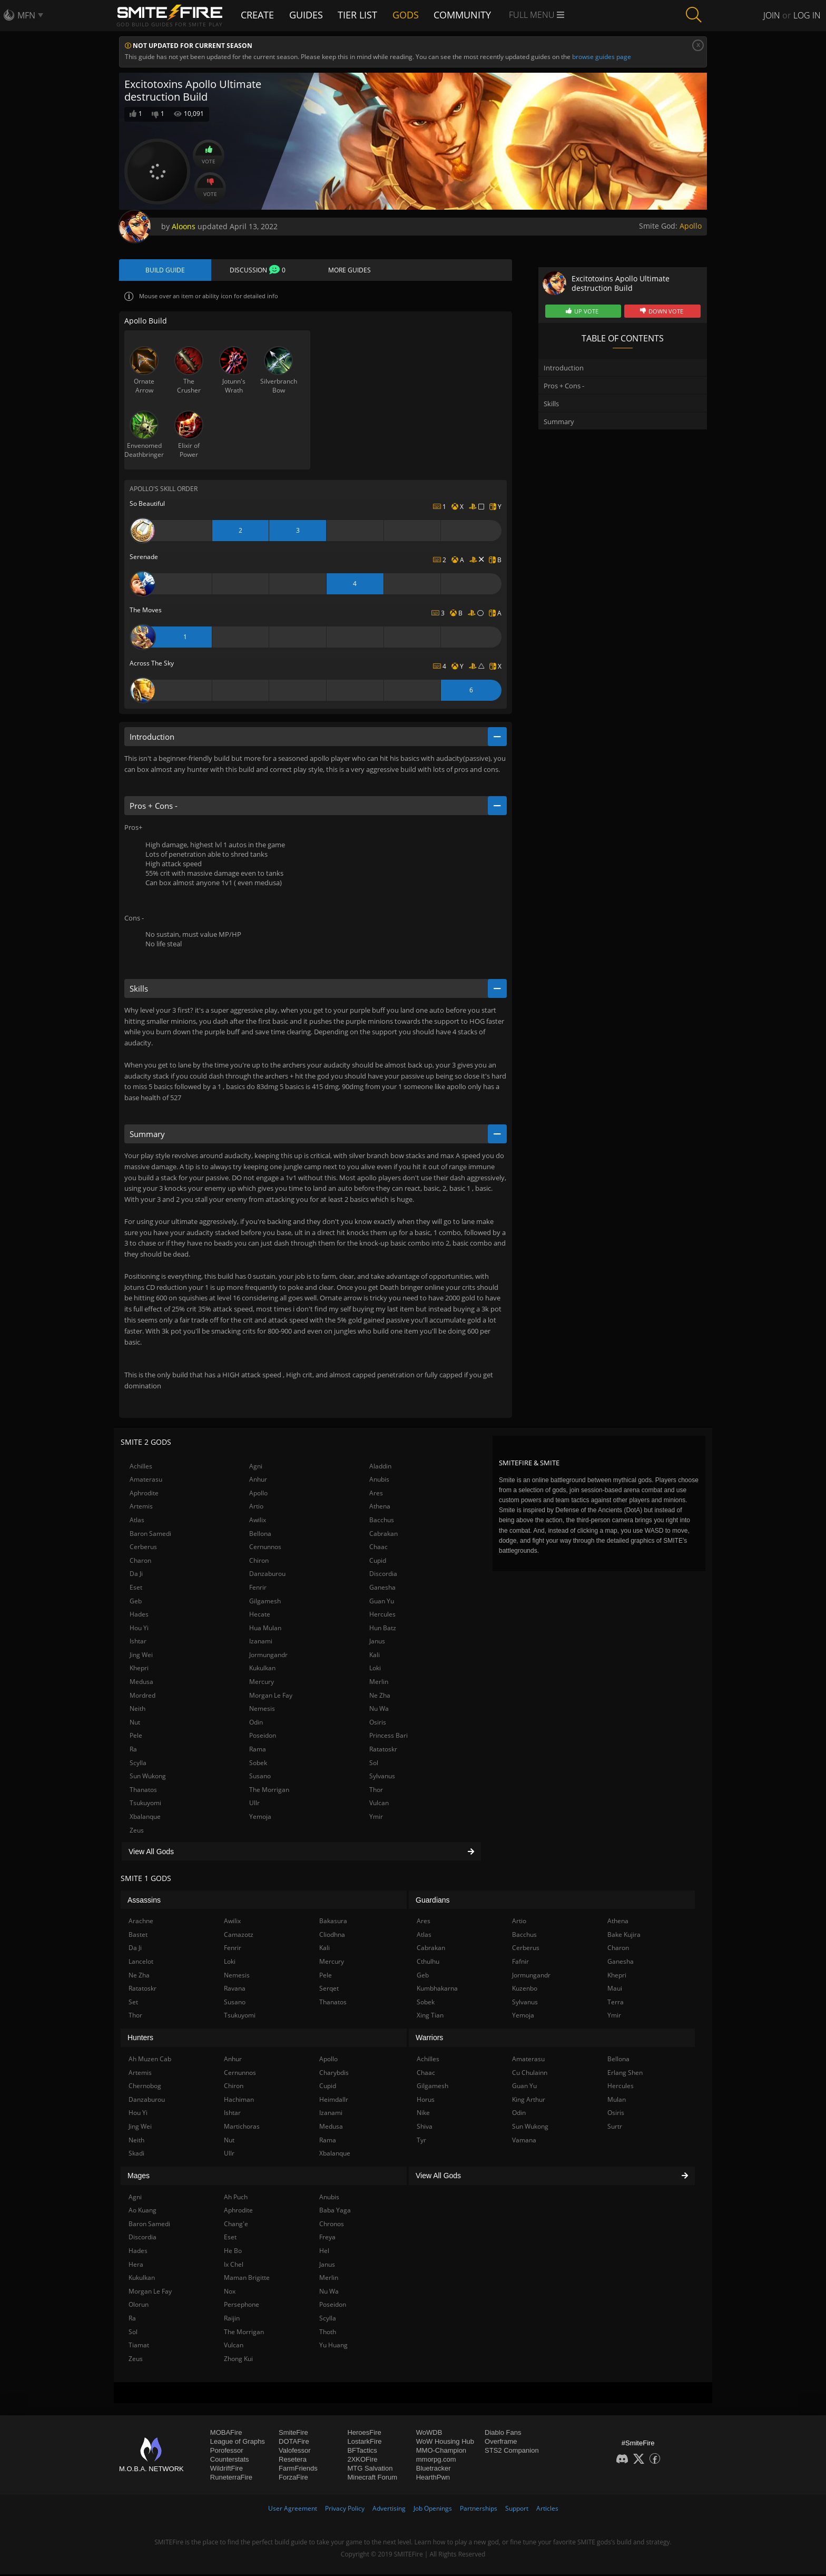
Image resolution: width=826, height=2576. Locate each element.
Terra (615, 2003)
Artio (256, 1507)
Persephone (241, 2305)
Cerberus (143, 1548)
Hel (324, 2252)
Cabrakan (383, 1534)
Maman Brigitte (247, 2279)
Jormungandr (268, 1656)
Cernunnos (265, 1548)
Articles (547, 2509)
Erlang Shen (625, 2073)
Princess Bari (388, 1736)
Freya (327, 2238)
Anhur (258, 1480)
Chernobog (145, 2087)
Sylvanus (382, 1777)
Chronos (331, 2225)
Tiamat (139, 2346)
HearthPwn (433, 2479)
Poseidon (262, 1736)
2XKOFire (362, 2461)
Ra (133, 1750)
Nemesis (262, 1710)
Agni (255, 1467)
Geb (136, 1602)
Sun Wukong (148, 1777)
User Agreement (292, 2509)
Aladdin (380, 1467)
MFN (26, 15)
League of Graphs (237, 2443)
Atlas (137, 1521)
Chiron (259, 1562)
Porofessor (226, 2452)
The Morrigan (269, 1791)
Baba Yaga (335, 2211)
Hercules (382, 1615)
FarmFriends (298, 2470)
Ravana (234, 1989)
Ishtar (138, 1642)
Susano (260, 1777)
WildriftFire (226, 2470)
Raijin (232, 2319)
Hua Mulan (265, 1629)
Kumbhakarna (437, 1989)
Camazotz (238, 1936)
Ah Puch (236, 2198)
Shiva (424, 2127)
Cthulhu (428, 1962)
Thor (376, 1791)
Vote (208, 154)
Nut (135, 1723)
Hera (136, 2265)
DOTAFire (294, 2443)
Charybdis (334, 2073)
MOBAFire (226, 2434)
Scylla (138, 1764)
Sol (373, 1764)
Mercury (261, 1683)
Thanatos (143, 1791)
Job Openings (433, 2509)
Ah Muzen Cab (150, 2060)
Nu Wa (379, 1710)
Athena (379, 1507)
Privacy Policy (345, 2509)
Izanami (260, 1642)
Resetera (293, 2461)
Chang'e (236, 2225)
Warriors (429, 2039)
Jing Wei (141, 1656)
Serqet (329, 1989)
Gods (412, 14)
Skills (551, 403)
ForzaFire (293, 2479)
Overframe (501, 2443)
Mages (138, 2177)
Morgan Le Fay (270, 1696)
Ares (376, 1494)
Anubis (379, 1480)
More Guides (349, 270)
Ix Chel (233, 2265)
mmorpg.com (436, 2461)
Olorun (139, 2305)
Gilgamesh (265, 1602)
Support (516, 2509)
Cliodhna (332, 1936)
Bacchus (381, 1521)
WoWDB (429, 2434)
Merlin (378, 1683)
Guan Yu (381, 1602)
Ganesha (382, 1588)
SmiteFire (293, 2434)
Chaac (378, 1548)
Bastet (138, 1936)
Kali (374, 1656)
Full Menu (543, 15)
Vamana (524, 2141)
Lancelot (141, 1962)
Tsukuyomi (145, 1804)
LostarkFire (364, 2443)
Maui (614, 1989)
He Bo (233, 2252)
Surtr (614, 2127)
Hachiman (239, 2101)
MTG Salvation (369, 2470)
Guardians (433, 1901)
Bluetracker (433, 2470)
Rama (257, 1750)
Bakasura (333, 1922)
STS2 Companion (512, 2452)
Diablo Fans (503, 2434)
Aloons (183, 226)
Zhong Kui (238, 2360)
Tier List (362, 14)
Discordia (383, 1575)
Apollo (691, 226)
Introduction (564, 368)
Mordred (142, 1696)
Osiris (377, 1723)
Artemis (141, 1507)
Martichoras (242, 2127)
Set (133, 2003)
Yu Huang (333, 2346)
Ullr (254, 1804)
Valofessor (294, 2452)
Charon (140, 1562)
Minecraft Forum (372, 2479)
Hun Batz (382, 1629)
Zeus (137, 1831)
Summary (559, 421)
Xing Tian (430, 2016)
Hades (139, 1615)
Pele (136, 1736)
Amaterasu (146, 1480)
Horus (426, 2101)
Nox (229, 2292)
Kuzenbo (524, 1989)
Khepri (139, 1669)
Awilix (257, 1521)
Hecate (259, 1615)
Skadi (136, 2154)
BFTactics (362, 2452)
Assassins (144, 1901)
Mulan (616, 2101)
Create (258, 14)
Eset (136, 1588)
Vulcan (379, 1804)
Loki (375, 1669)
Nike (423, 2114)
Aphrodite (144, 1494)
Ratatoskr (383, 1750)
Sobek (258, 1764)
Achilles (141, 1467)
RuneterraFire (231, 2479)
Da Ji (136, 1575)
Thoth (327, 2333)
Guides (309, 14)
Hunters (140, 2039)
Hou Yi (139, 1629)
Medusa (141, 1683)
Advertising (389, 2509)
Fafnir (520, 1962)
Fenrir (258, 1588)
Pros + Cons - (564, 385)
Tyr (421, 2141)
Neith (137, 1710)
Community (469, 14)
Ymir (376, 1818)
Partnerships (478, 2509)
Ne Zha (379, 1696)
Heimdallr (333, 2101)
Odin (256, 1723)
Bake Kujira (624, 1936)
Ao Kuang (142, 2211)
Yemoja (260, 1818)
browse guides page (601, 56)
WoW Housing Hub (445, 2443)
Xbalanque (145, 1818)
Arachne (141, 1922)
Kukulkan (262, 1669)
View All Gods (301, 1853)
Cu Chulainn (529, 2073)
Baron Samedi (150, 1534)
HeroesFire (364, 2434)
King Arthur (528, 2101)
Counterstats (229, 2461)
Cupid (377, 1562)
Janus (377, 1642)
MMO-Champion (441, 2452)
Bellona (260, 1534)
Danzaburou (267, 1575)
